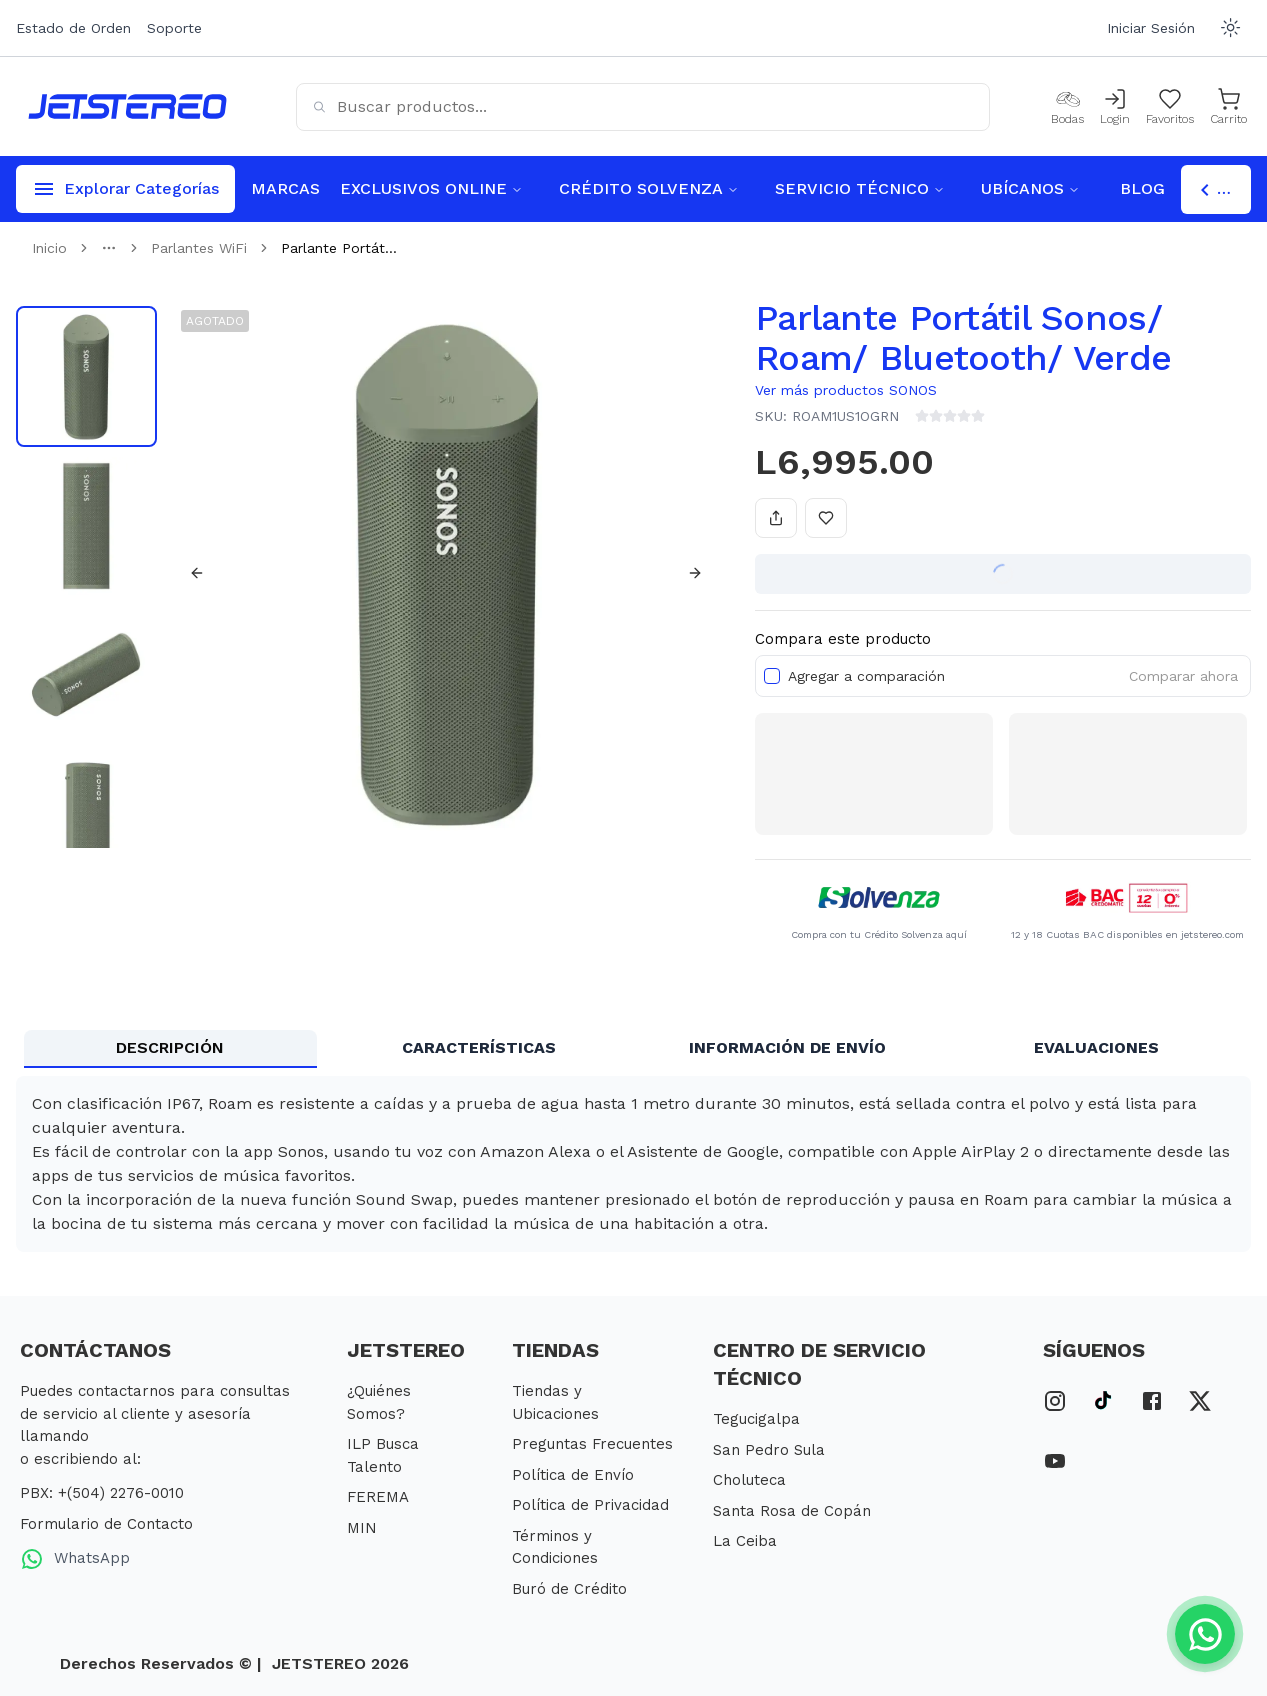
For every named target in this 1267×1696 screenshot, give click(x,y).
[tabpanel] (633, 1164)
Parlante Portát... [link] (339, 248)
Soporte (174, 28)
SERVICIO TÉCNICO (860, 188)
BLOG (1142, 188)
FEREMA (378, 1497)
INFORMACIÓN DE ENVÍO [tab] (787, 1047)
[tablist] (633, 1049)
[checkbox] (772, 676)
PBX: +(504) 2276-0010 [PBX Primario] (102, 1493)
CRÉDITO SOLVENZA (649, 188)
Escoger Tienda (1222, 190)
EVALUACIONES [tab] (1096, 1047)
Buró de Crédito (569, 1589)
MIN (362, 1528)
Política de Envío (573, 1475)
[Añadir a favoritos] (826, 518)
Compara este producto (843, 639)
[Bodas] (1067, 107)
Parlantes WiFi (199, 248)
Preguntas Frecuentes (592, 1444)
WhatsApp (75, 1559)
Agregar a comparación (866, 676)
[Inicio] (127, 106)
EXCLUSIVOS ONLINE (431, 188)
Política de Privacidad (590, 1505)
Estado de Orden (73, 28)
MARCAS (285, 188)
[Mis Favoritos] (1170, 107)
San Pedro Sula (769, 1450)
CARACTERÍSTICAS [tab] (479, 1047)
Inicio (49, 248)
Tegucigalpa (756, 1419)
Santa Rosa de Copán (792, 1511)
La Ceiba (745, 1541)
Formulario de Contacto (106, 1524)
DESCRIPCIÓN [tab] (170, 1047)
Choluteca (749, 1480)
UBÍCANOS (1030, 188)
